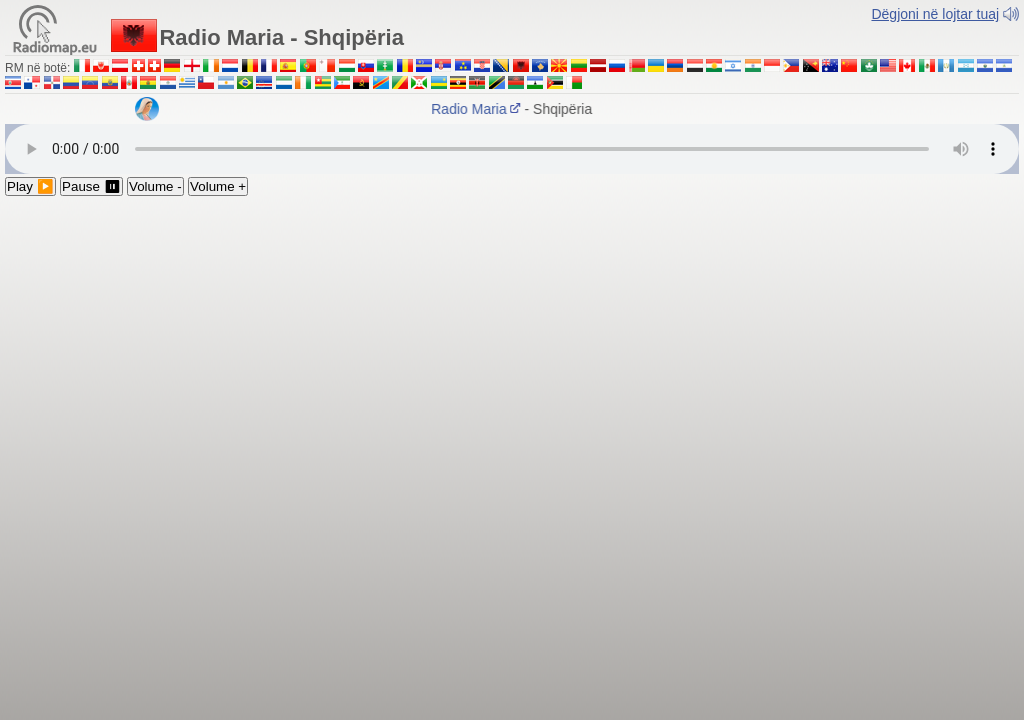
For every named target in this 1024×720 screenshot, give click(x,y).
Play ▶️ (30, 186)
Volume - (155, 186)
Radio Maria (481, 109)
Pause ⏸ (91, 186)
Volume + (218, 186)
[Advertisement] (512, 346)
